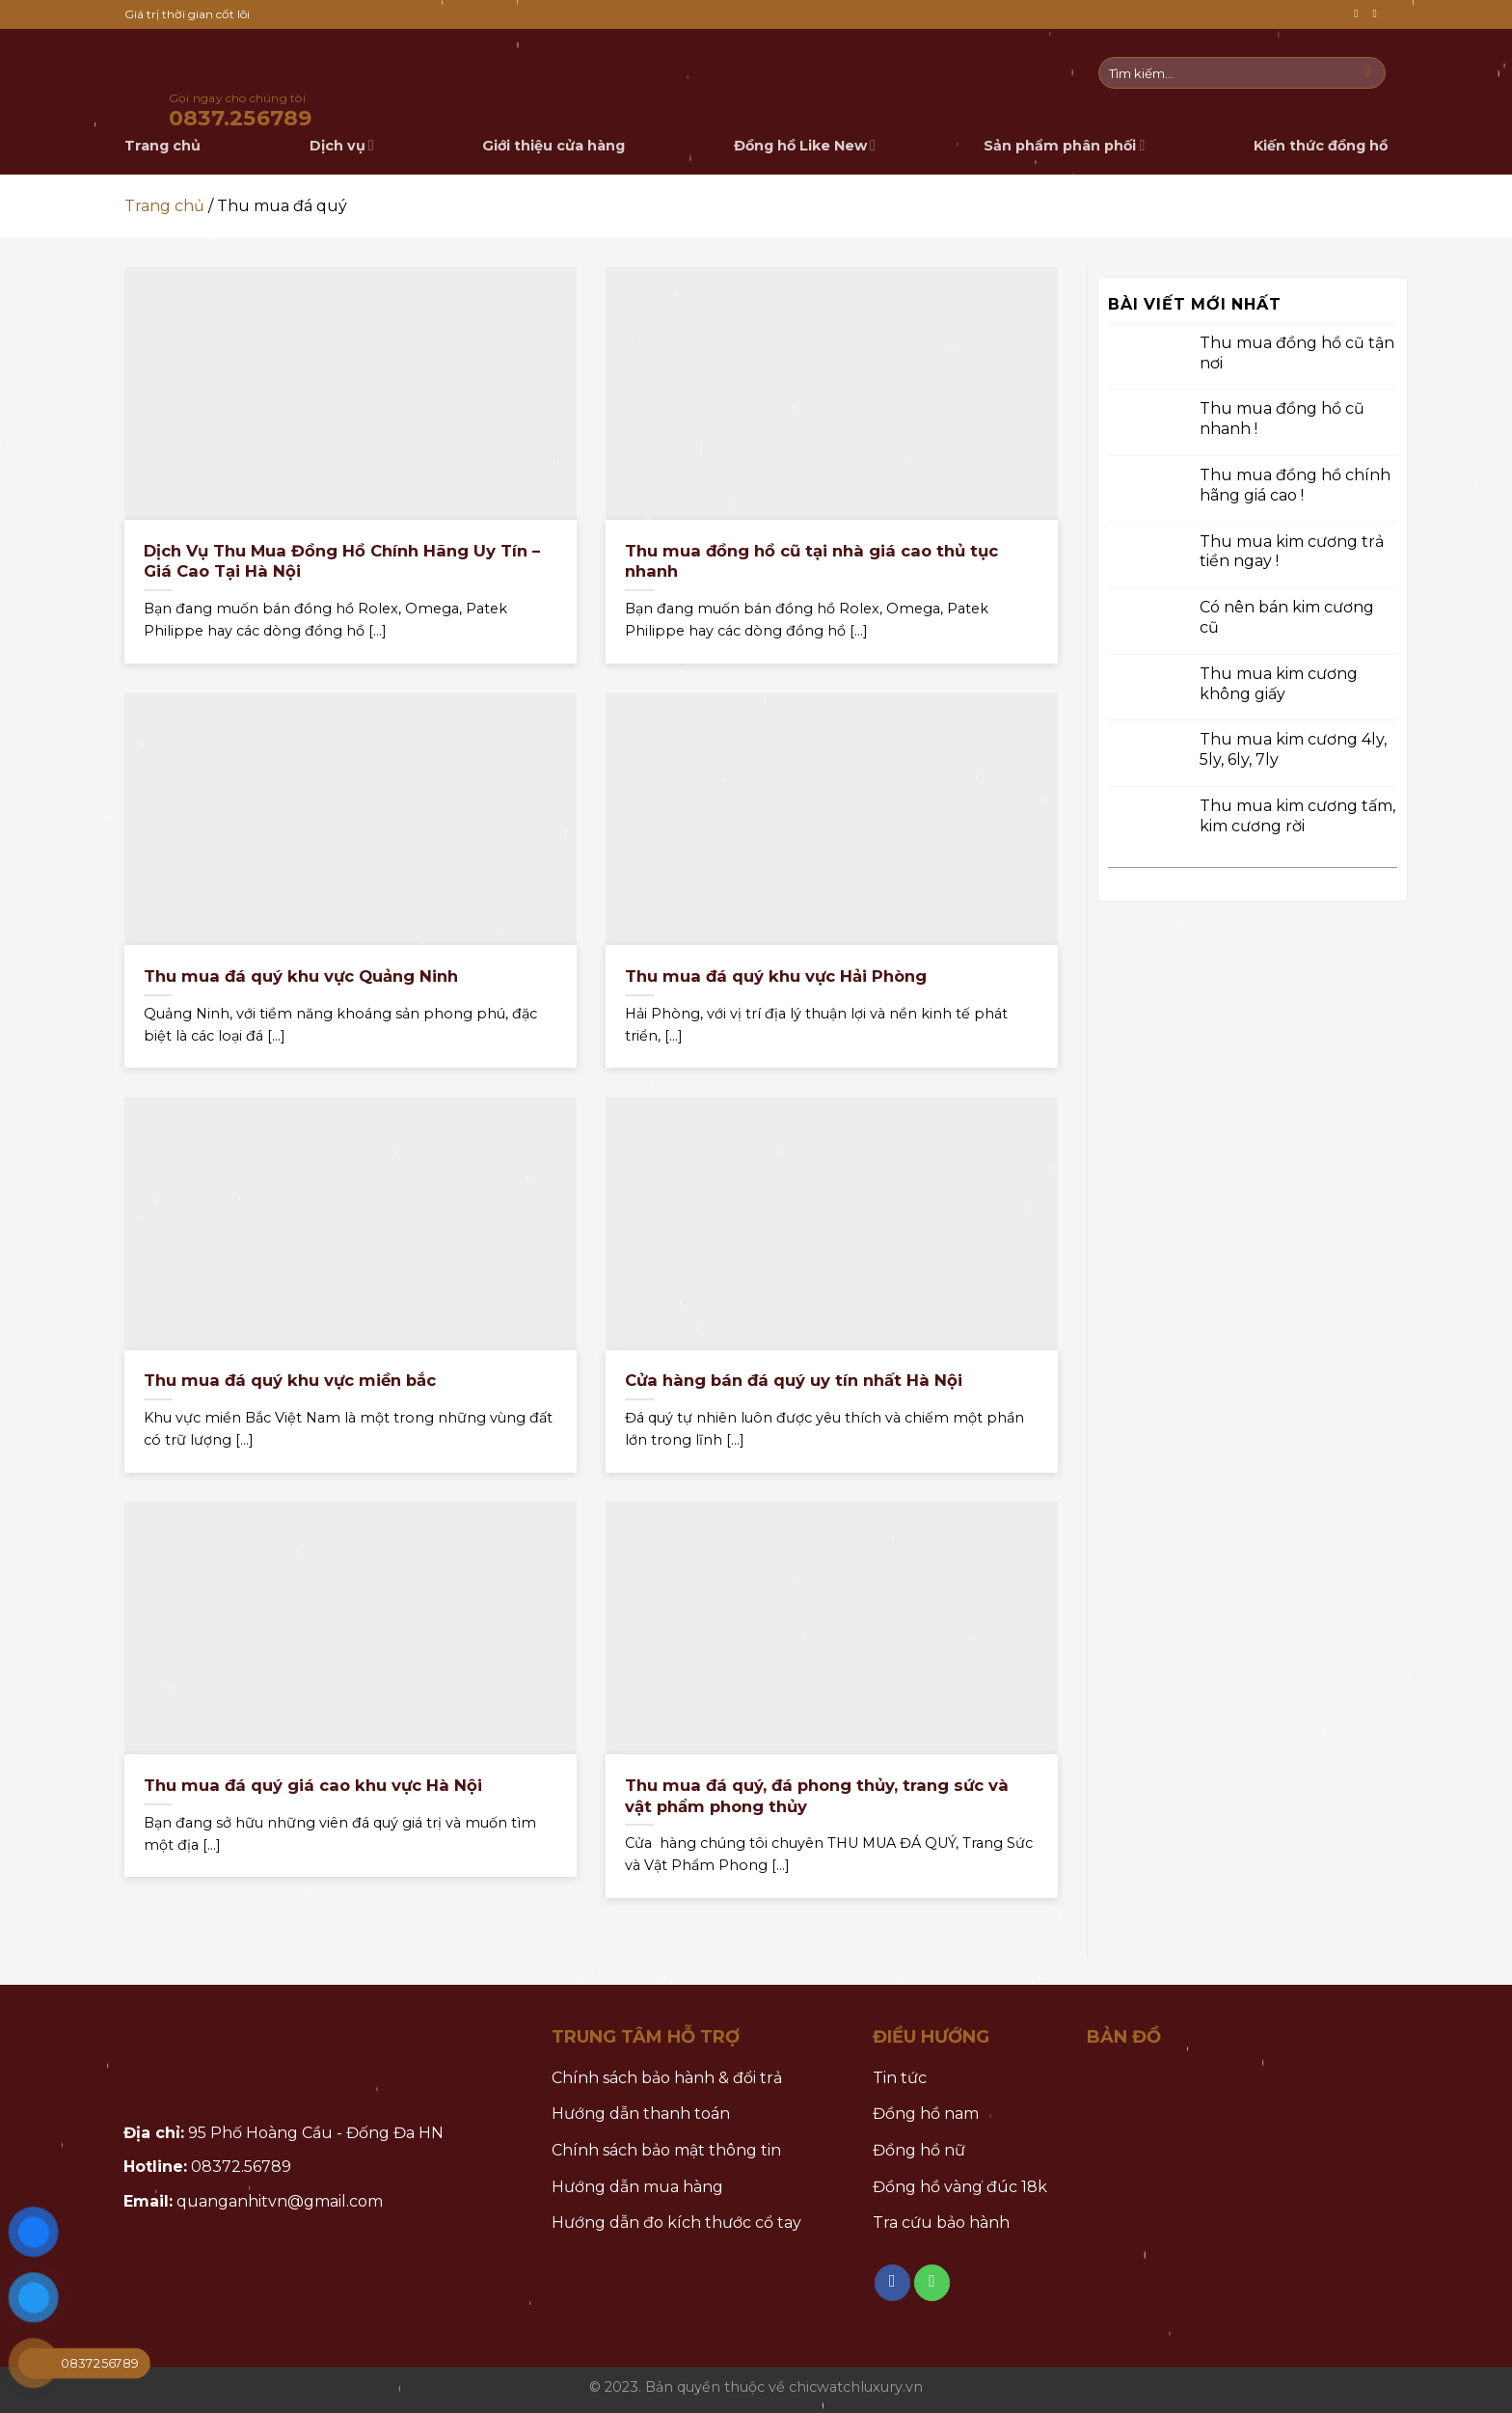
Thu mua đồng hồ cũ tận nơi (1297, 352)
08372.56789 (241, 2166)
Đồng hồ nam (926, 2113)
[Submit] (1368, 73)
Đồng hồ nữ (919, 2150)
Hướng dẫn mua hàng (637, 2187)
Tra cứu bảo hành (941, 2222)
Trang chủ (164, 206)
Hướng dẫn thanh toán (641, 2113)
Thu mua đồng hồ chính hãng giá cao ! (1295, 485)
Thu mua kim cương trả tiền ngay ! (1292, 550)
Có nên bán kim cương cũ (1287, 617)
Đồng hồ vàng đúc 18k (960, 2187)
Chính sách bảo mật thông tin (666, 2150)
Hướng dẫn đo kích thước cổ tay (676, 2222)
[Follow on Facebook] (1359, 14)
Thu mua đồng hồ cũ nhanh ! (1282, 418)
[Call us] (1378, 14)
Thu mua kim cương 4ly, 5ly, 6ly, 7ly (1293, 749)
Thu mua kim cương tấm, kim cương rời (1297, 816)
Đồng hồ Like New (805, 145)
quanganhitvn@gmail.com (279, 2201)
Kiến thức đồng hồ (1321, 145)
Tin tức (900, 2078)
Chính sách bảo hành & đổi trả (667, 2078)
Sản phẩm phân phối (1064, 145)
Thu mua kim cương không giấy (1279, 683)
